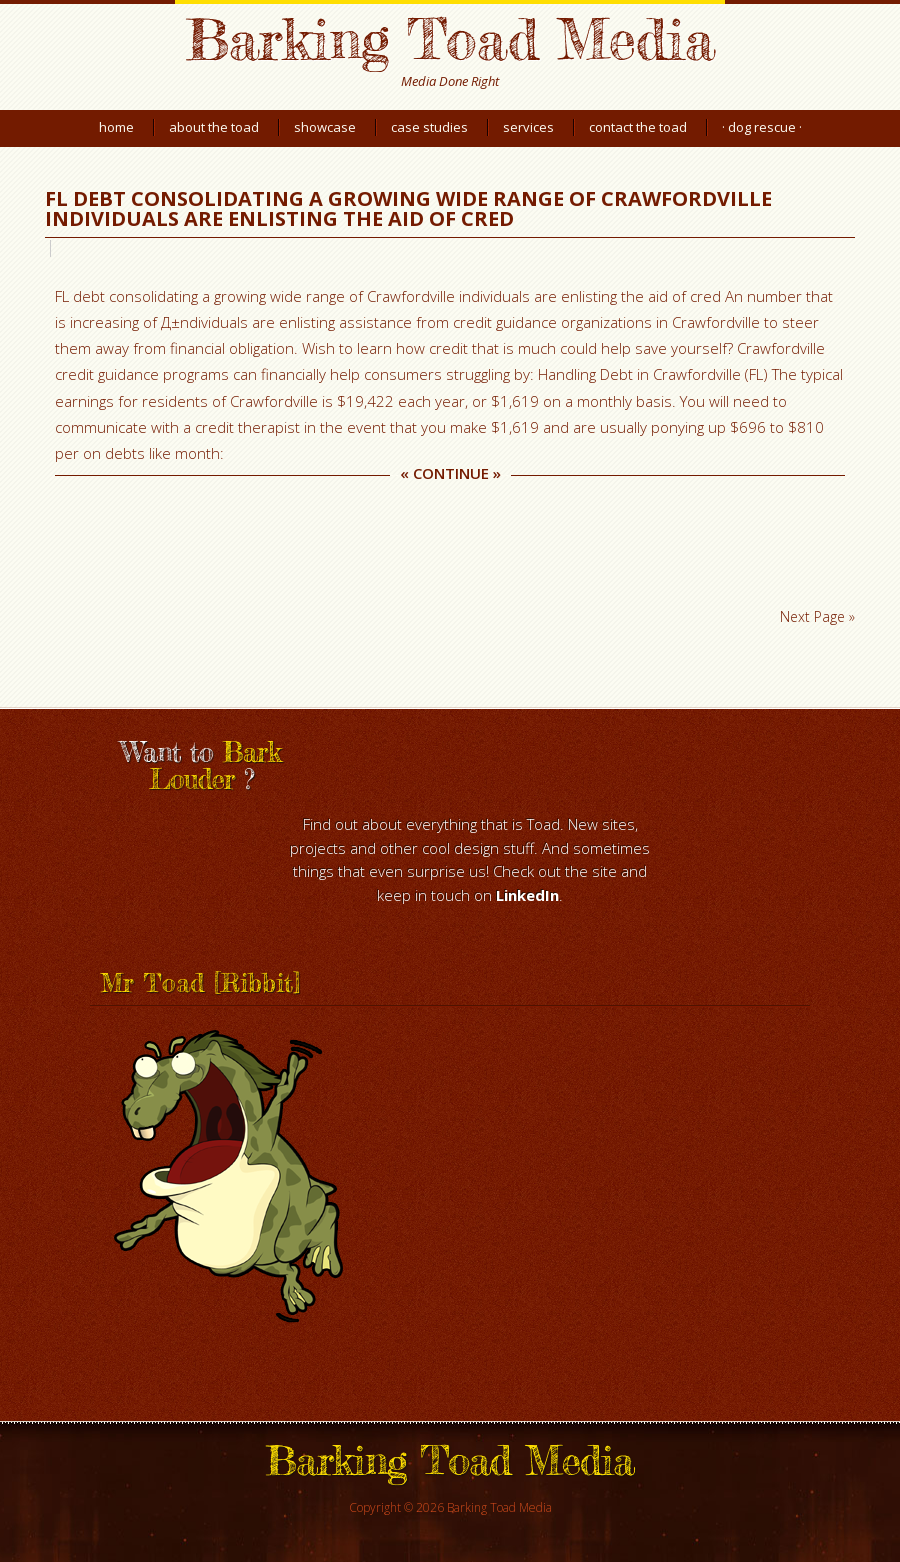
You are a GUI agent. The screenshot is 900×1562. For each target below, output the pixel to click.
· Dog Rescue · (762, 127)
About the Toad (214, 127)
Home (116, 127)
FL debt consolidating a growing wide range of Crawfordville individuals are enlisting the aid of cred (408, 208)
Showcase (325, 127)
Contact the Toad (638, 127)
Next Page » (817, 616)
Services (528, 127)
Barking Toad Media (450, 38)
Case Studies (429, 127)
